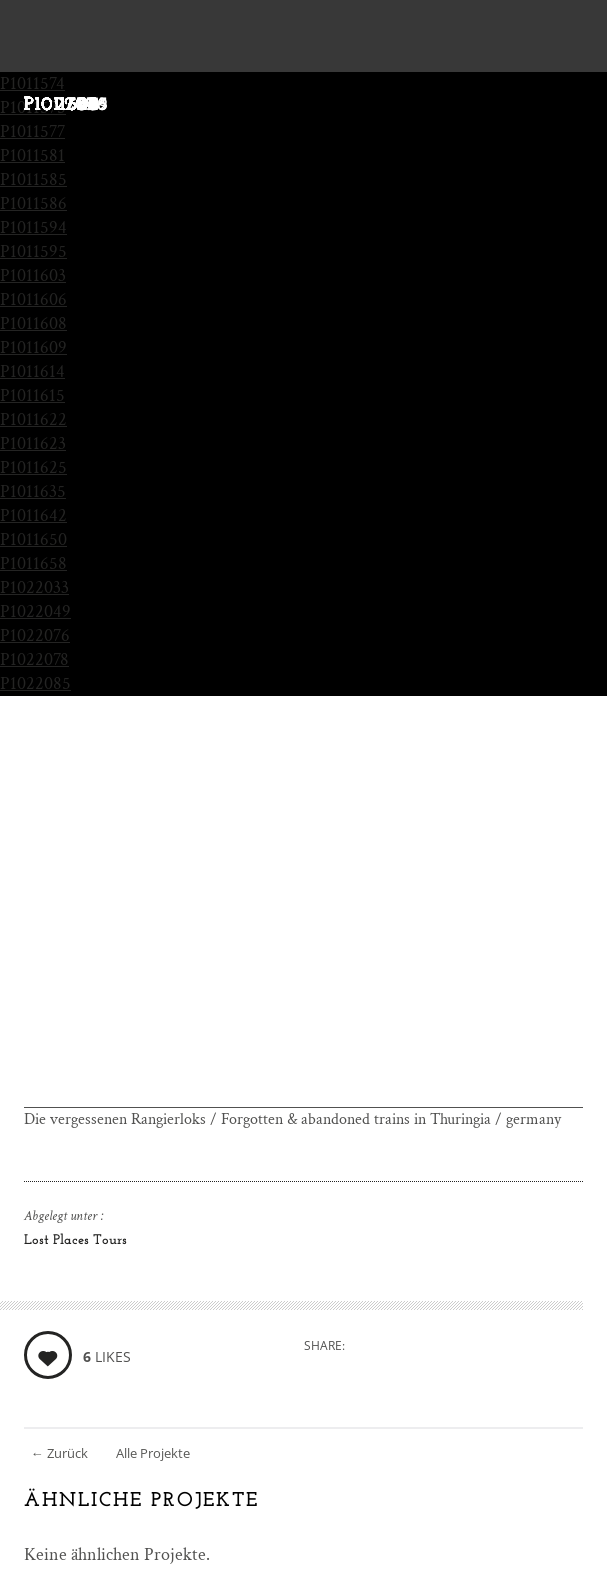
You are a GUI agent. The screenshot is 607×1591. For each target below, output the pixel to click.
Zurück (59, 1453)
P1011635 (33, 491)
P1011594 (33, 227)
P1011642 (33, 515)
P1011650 (33, 539)
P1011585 (33, 179)
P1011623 (33, 443)
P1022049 (35, 611)
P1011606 (33, 299)
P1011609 (33, 347)
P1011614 (32, 371)
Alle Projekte (153, 1453)
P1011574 (32, 83)
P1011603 (33, 275)
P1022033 (34, 587)
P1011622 (33, 419)
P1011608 (33, 323)
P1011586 (33, 203)
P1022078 (34, 659)
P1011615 (32, 395)
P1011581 (32, 155)
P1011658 (33, 563)
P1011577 (32, 131)
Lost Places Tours (75, 1240)
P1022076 (35, 635)
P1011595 (33, 251)
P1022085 (35, 683)
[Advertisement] (303, 968)
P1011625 (33, 467)
